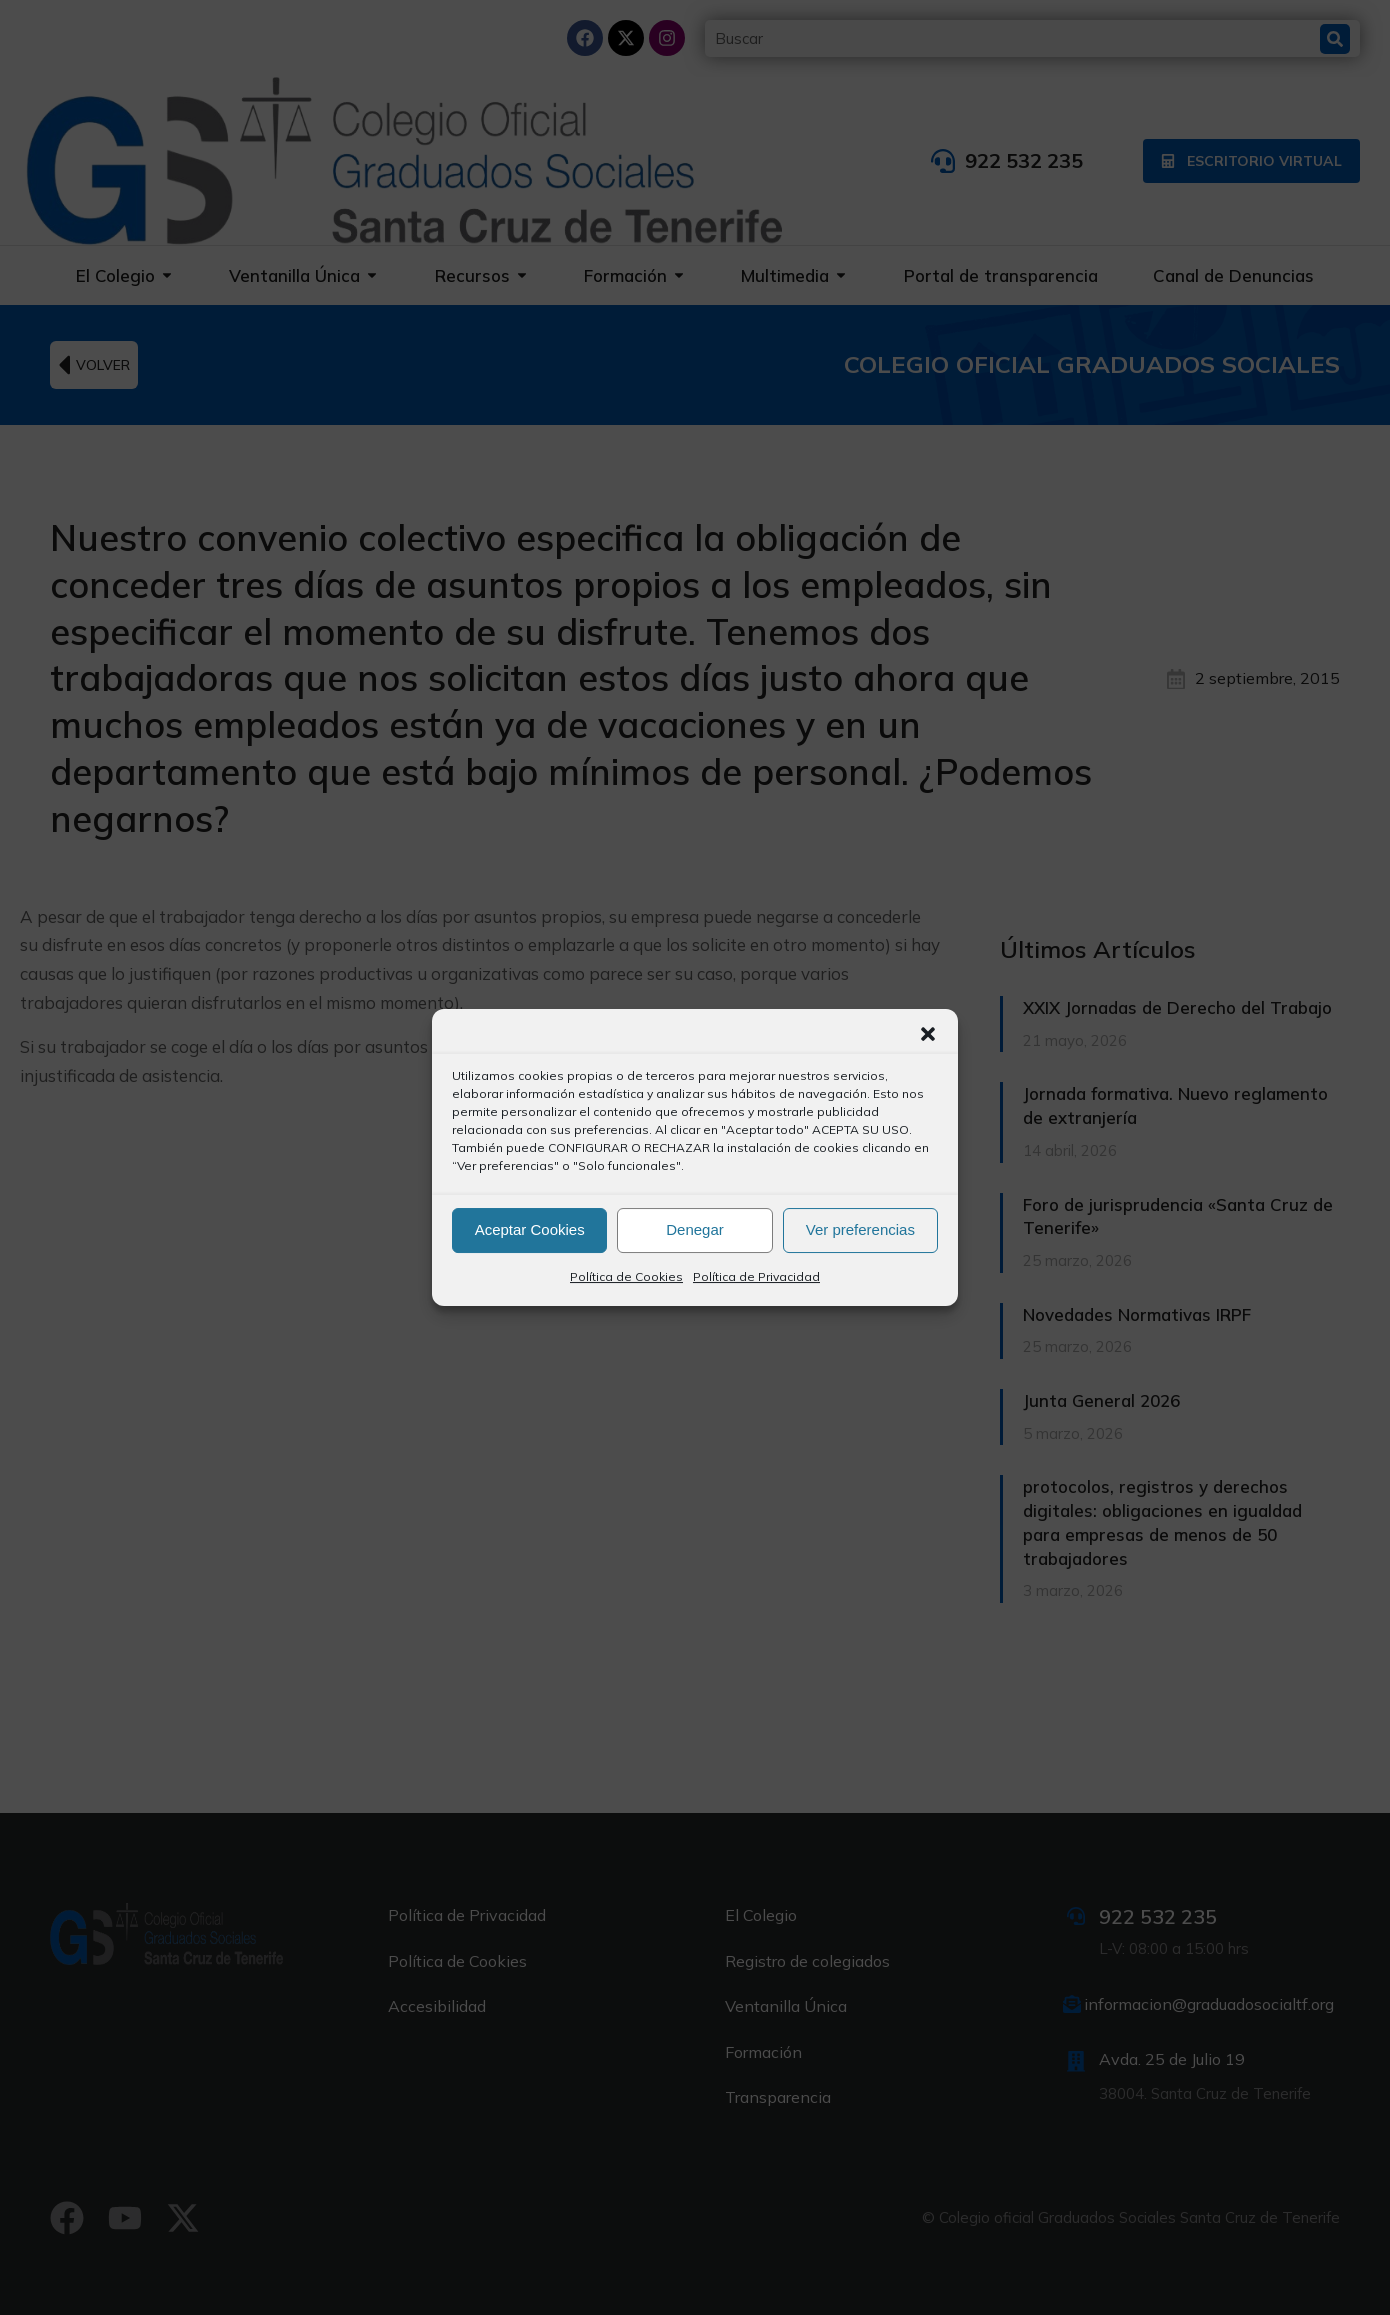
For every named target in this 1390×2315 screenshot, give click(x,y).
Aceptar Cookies (530, 1229)
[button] (928, 1034)
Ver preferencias (860, 1229)
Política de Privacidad (756, 1276)
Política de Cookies (626, 1276)
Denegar (695, 1229)
